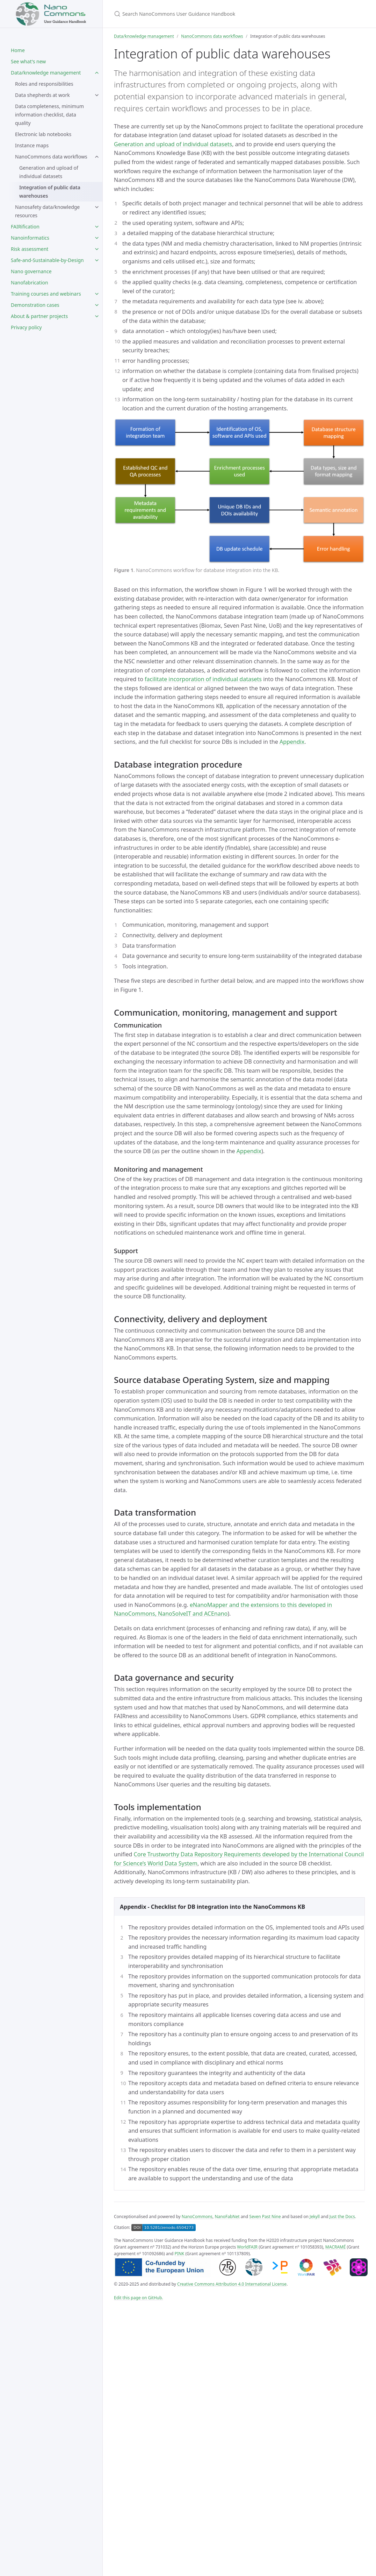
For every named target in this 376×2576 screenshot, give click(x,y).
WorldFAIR (247, 2247)
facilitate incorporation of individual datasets (203, 679)
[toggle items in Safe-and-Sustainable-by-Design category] (96, 260)
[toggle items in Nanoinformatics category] (96, 238)
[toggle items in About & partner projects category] (96, 316)
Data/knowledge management (144, 36)
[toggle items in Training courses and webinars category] (96, 293)
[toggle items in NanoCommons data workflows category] (96, 156)
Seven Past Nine (265, 2216)
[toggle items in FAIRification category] (96, 226)
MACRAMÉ (335, 2247)
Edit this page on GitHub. (138, 2298)
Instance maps (32, 145)
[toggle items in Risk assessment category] (96, 249)
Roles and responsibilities (44, 83)
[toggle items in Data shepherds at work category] (96, 95)
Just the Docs (342, 2216)
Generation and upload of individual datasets (48, 171)
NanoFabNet (227, 2216)
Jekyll (315, 2216)
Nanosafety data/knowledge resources (47, 211)
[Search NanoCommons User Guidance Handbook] (196, 14)
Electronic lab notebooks (43, 134)
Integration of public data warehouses (49, 191)
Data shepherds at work (42, 95)
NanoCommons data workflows (51, 156)
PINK (179, 2254)
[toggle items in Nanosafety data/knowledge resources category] (96, 207)
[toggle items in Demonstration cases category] (96, 305)
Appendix (292, 742)
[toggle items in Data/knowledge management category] (96, 72)
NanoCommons (197, 2216)
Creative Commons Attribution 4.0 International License (232, 2284)
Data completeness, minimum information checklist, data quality (49, 114)
